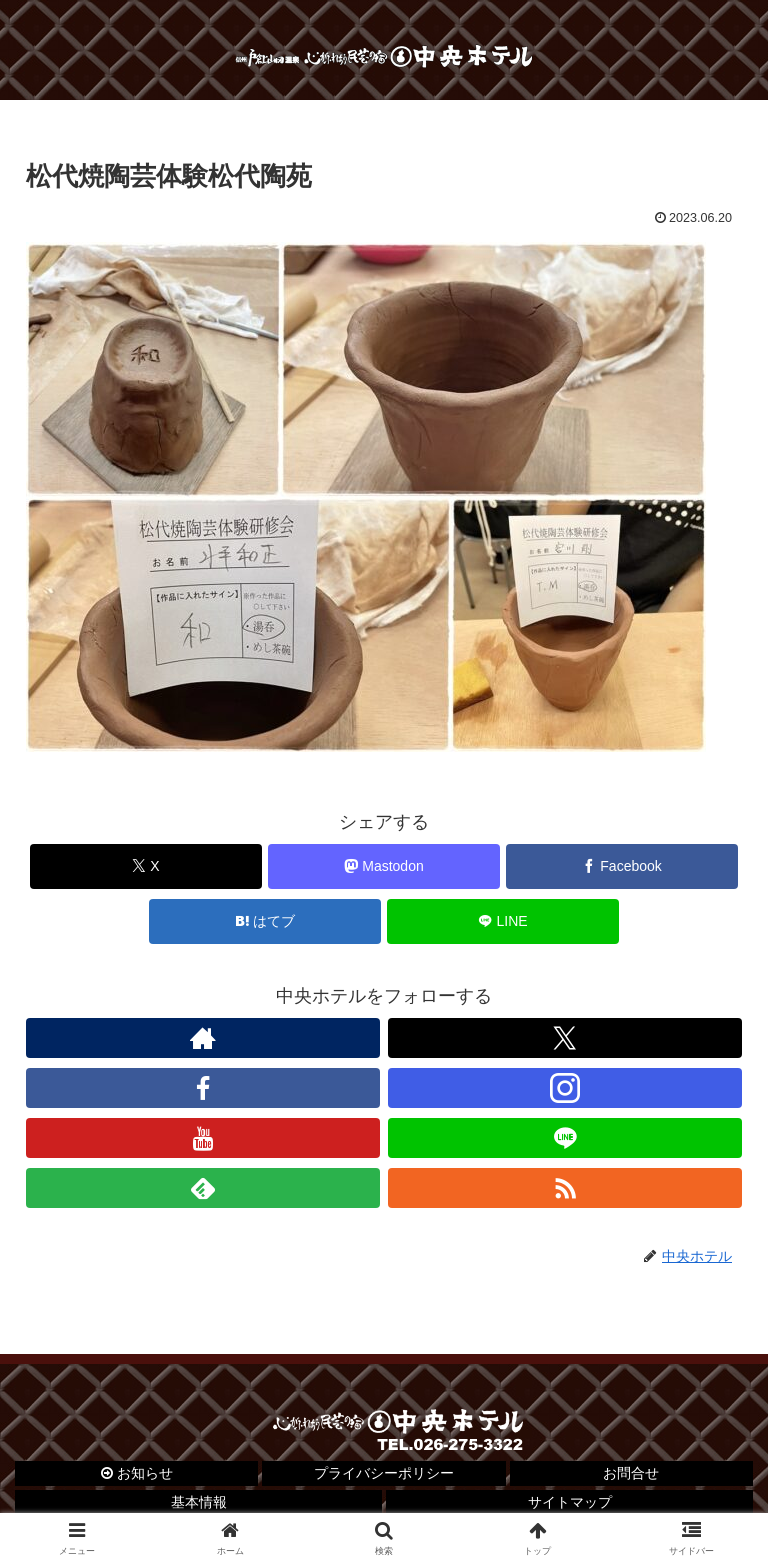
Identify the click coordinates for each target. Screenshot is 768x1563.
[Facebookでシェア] (622, 866)
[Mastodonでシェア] (384, 866)
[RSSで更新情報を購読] (565, 1188)
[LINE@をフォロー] (565, 1138)
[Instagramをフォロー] (565, 1088)
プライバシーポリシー (384, 1473)
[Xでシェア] (146, 866)
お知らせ (137, 1473)
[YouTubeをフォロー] (203, 1138)
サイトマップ (570, 1502)
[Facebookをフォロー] (203, 1088)
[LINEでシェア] (503, 921)
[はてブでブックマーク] (265, 921)
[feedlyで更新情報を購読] (203, 1188)
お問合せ (631, 1473)
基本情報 (199, 1502)
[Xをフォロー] (565, 1038)
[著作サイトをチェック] (203, 1038)
